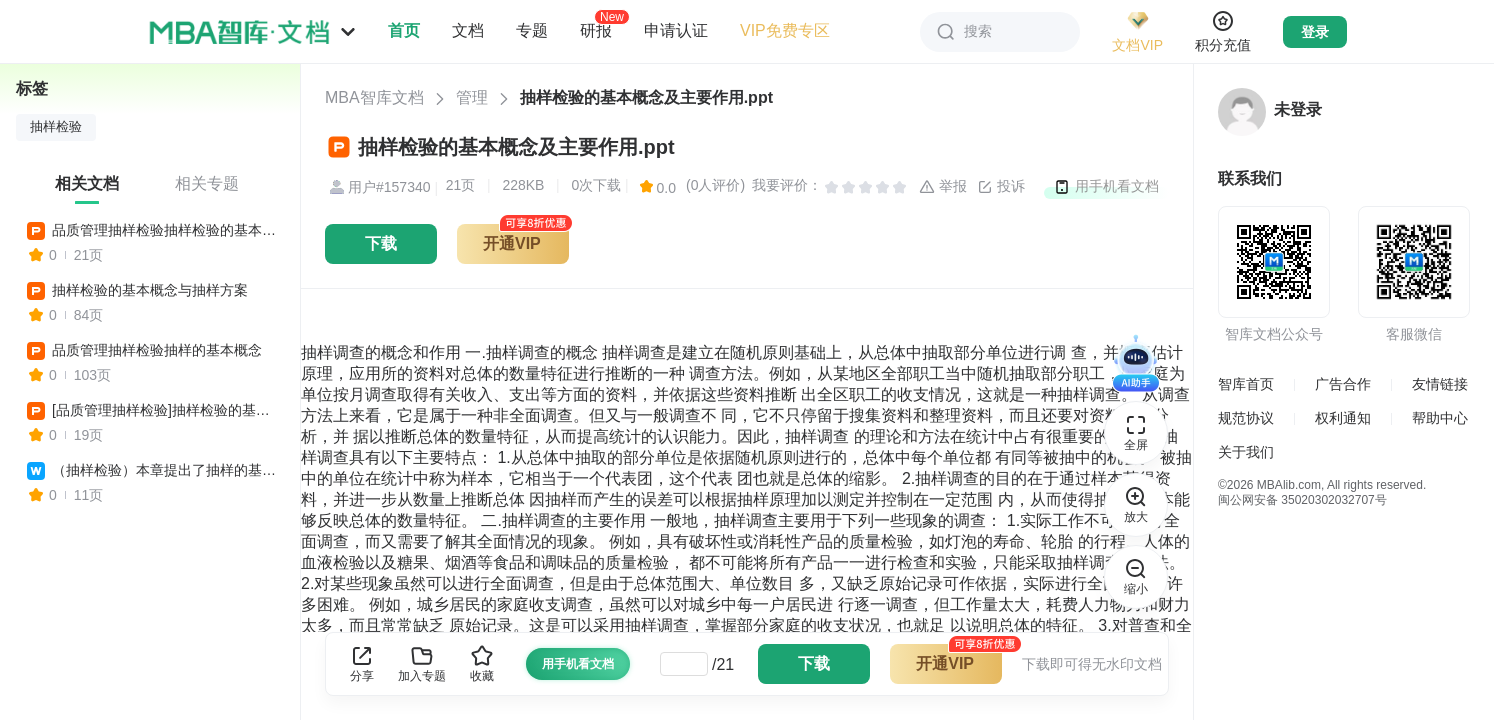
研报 (596, 30)
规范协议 (1246, 418)
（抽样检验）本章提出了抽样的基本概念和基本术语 (167, 470)
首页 (404, 30)
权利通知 (1343, 418)
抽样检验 (56, 127)
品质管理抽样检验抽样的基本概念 (157, 350)
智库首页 (1246, 384)
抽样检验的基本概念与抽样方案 (150, 290)
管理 (472, 97)
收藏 (482, 663)
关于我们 (1246, 452)
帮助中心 (1440, 418)
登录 (1315, 32)
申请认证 (676, 30)
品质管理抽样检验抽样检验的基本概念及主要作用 (167, 230)
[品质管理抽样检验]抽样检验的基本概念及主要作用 (167, 410)
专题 (532, 30)
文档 (468, 30)
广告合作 (1343, 384)
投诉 (1001, 187)
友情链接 (1440, 384)
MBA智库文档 (374, 97)
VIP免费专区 (785, 30)
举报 (943, 187)
